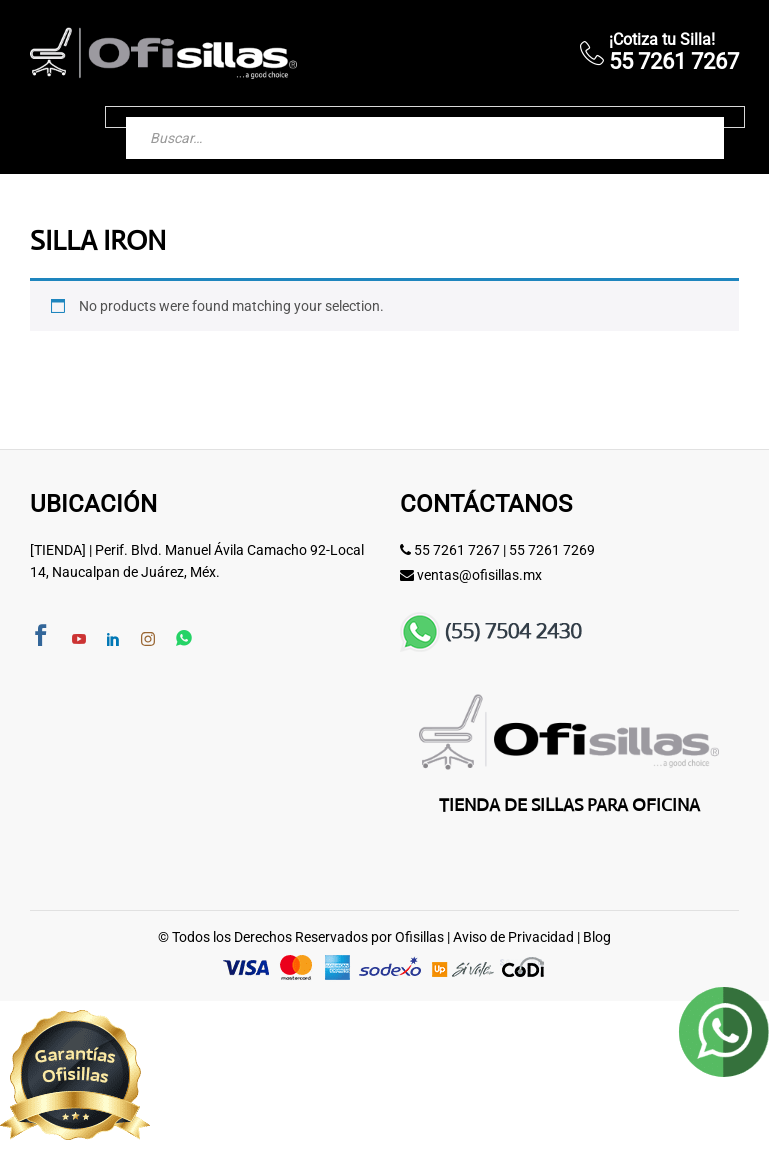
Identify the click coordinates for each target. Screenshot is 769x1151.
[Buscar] (689, 117)
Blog (597, 937)
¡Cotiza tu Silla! (662, 39)
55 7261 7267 (457, 550)
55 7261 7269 (552, 550)
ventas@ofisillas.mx (479, 575)
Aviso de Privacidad (513, 937)
